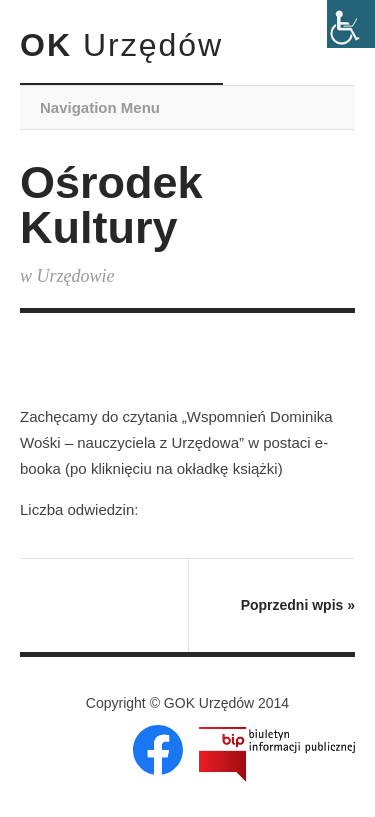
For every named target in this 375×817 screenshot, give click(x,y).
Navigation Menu (100, 107)
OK (121, 45)
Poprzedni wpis (298, 605)
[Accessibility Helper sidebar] (351, 24)
